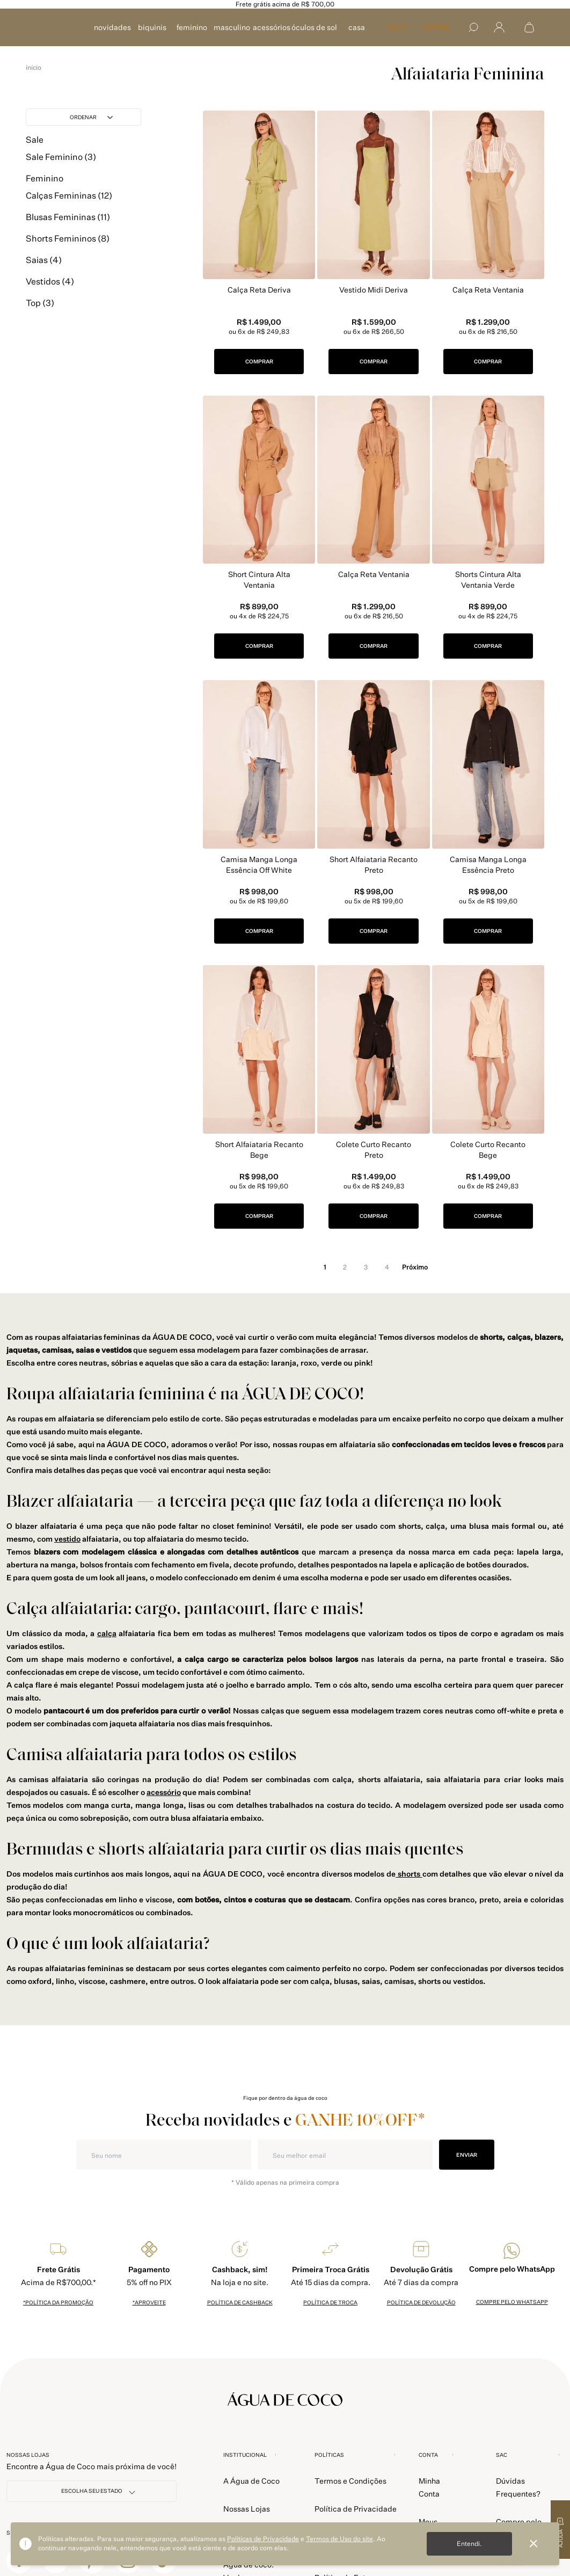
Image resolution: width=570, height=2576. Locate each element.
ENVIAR (466, 2154)
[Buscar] (473, 27)
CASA (356, 27)
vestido (67, 1538)
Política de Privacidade (356, 2508)
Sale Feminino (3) (61, 170)
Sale (34, 153)
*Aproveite (149, 2302)
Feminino (44, 192)
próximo (415, 1267)
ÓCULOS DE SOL (314, 27)
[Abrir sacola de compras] (529, 27)
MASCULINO (232, 27)
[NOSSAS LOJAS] (91, 2491)
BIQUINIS (152, 27)
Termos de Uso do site (339, 2539)
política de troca (330, 2302)
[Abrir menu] (499, 27)
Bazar (436, 27)
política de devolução (421, 2302)
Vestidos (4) (50, 295)
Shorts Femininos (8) (67, 252)
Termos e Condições (350, 2480)
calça (106, 1633)
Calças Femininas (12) (69, 209)
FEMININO (192, 27)
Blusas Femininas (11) (68, 230)
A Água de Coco (251, 2480)
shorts (409, 1873)
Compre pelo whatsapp (512, 2301)
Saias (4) (44, 273)
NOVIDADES (112, 27)
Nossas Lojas (246, 2508)
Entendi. (469, 2543)
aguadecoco (33, 67)
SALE (396, 27)
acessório (164, 1792)
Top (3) (40, 316)
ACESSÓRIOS (271, 27)
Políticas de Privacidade (263, 2539)
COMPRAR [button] (259, 361)
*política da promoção (58, 2302)
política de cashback (240, 2302)
